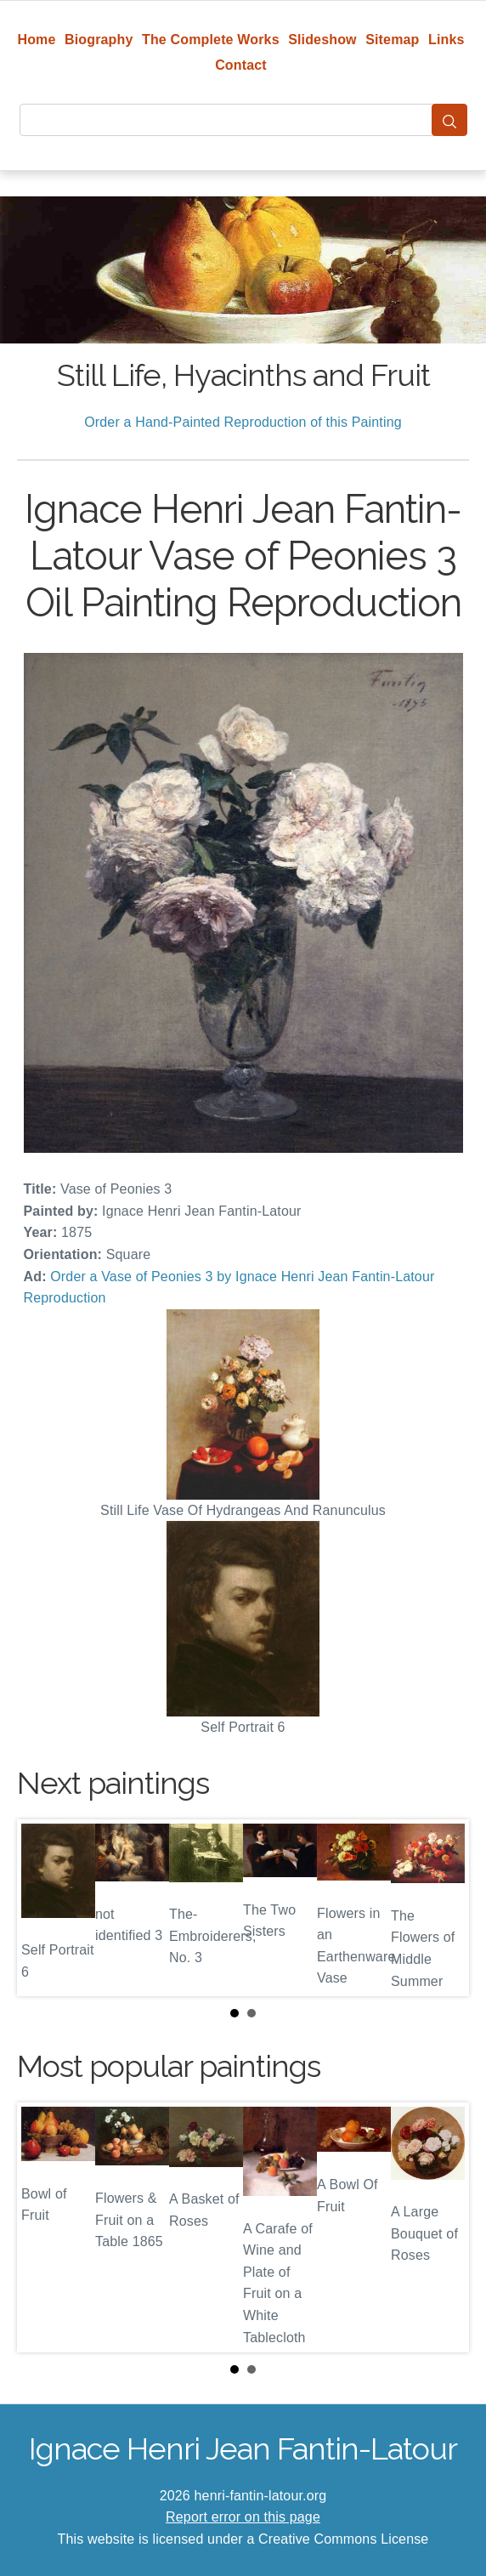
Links (446, 39)
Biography (99, 39)
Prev (43, 1907)
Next (442, 1907)
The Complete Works (211, 39)
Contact (241, 65)
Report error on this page (243, 2517)
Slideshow (322, 39)
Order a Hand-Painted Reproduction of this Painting (243, 422)
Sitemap (392, 39)
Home (36, 39)
